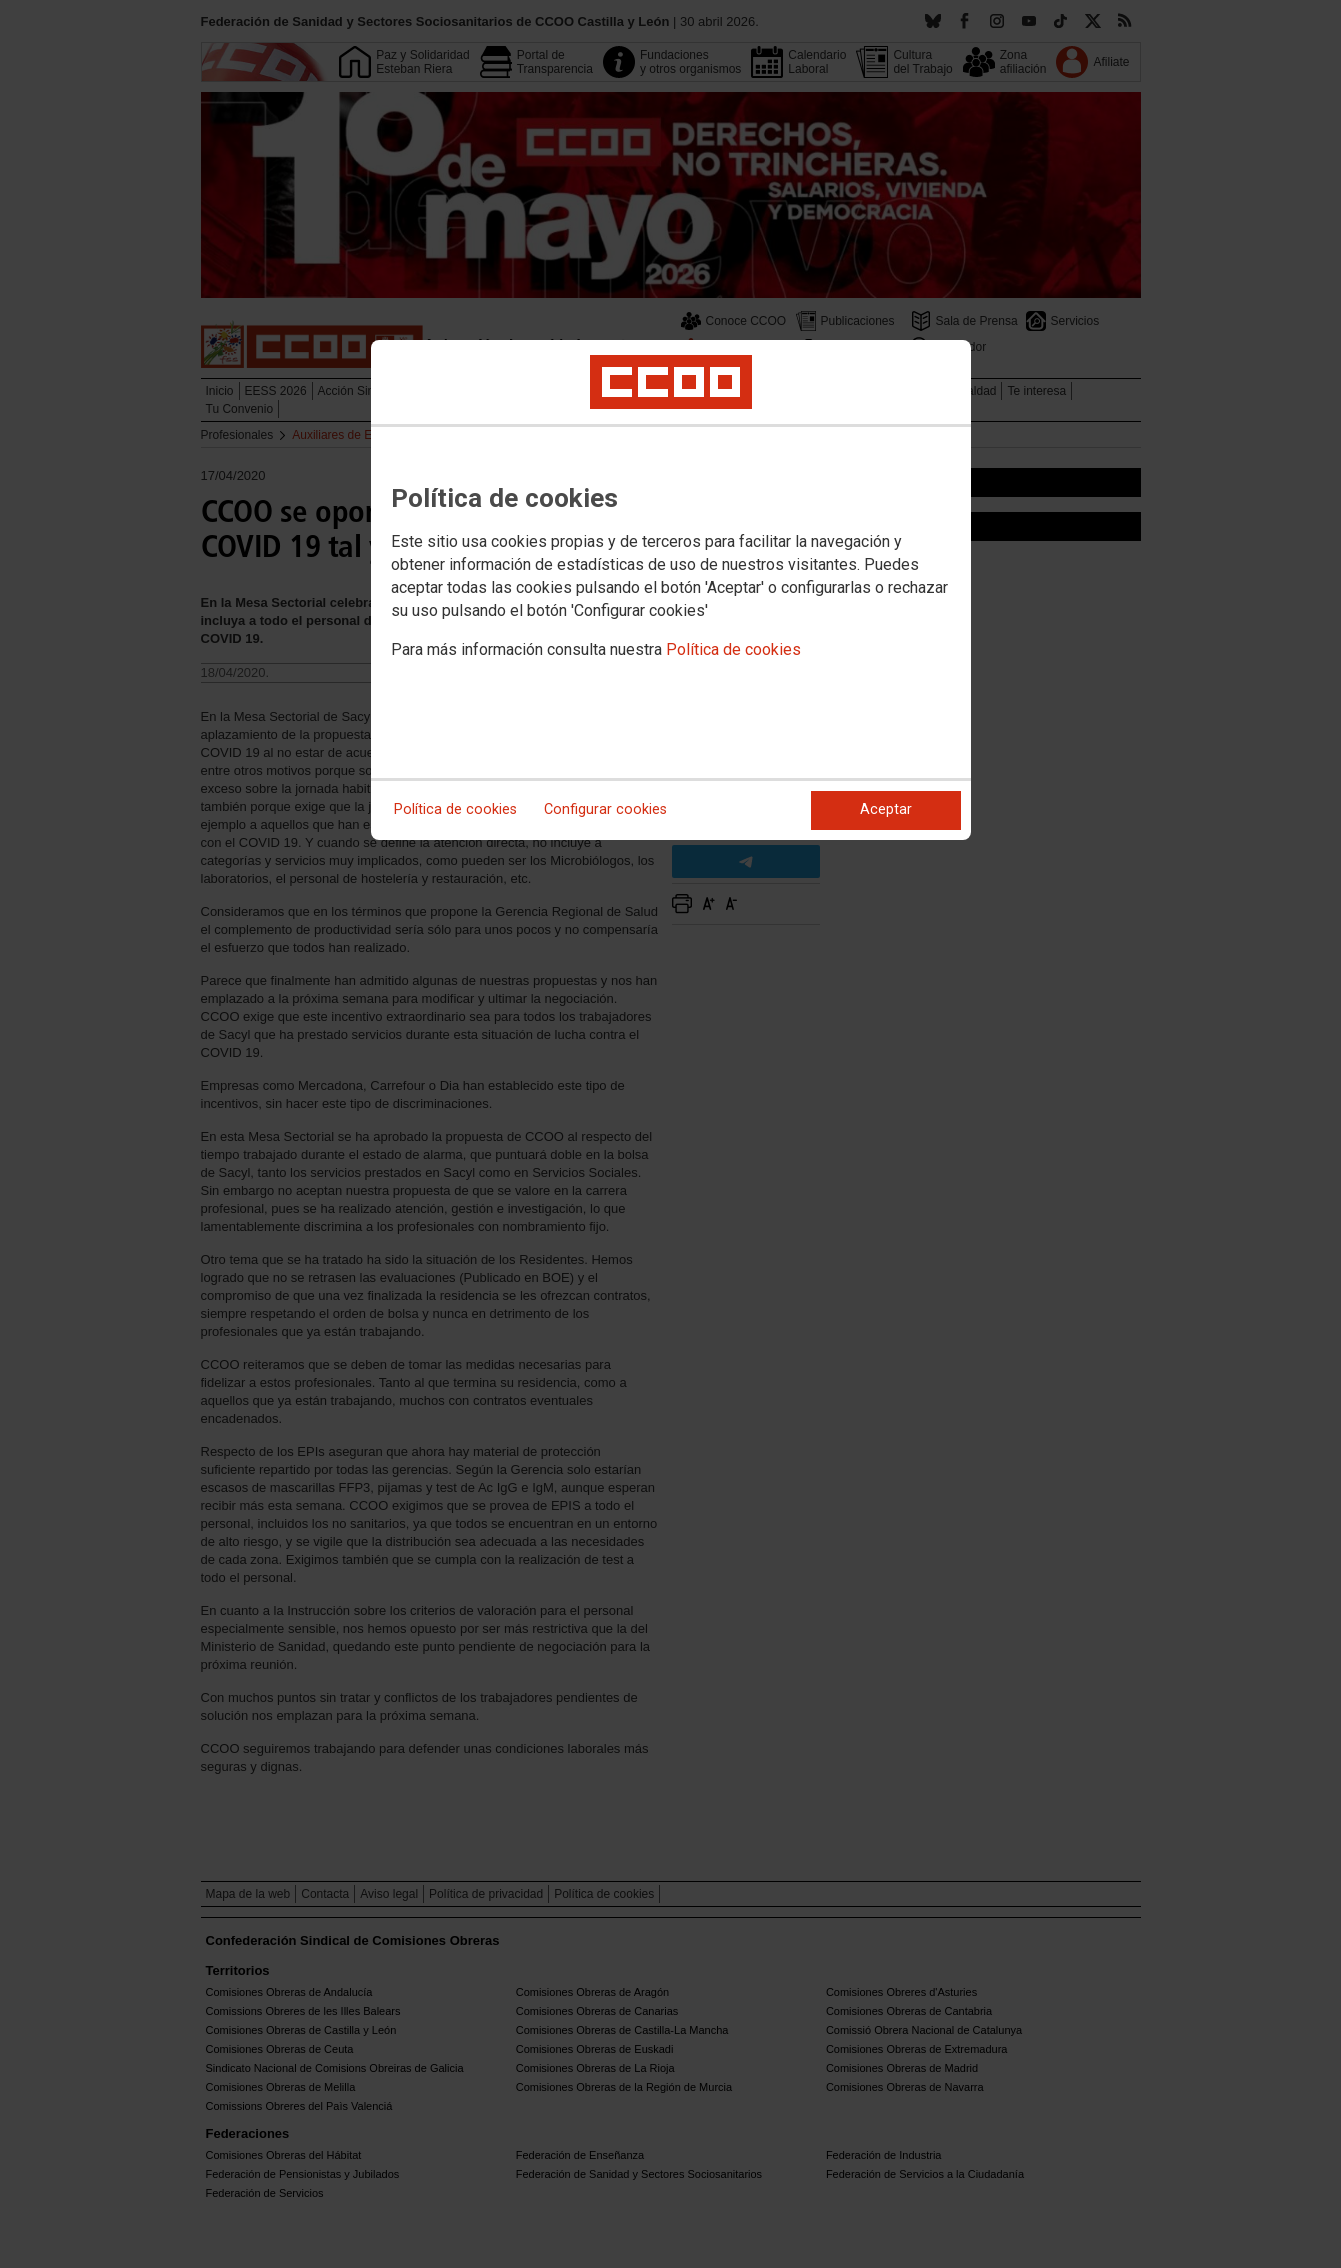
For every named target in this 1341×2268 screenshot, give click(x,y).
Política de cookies (733, 649)
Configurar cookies (605, 809)
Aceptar (886, 809)
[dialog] (671, 590)
